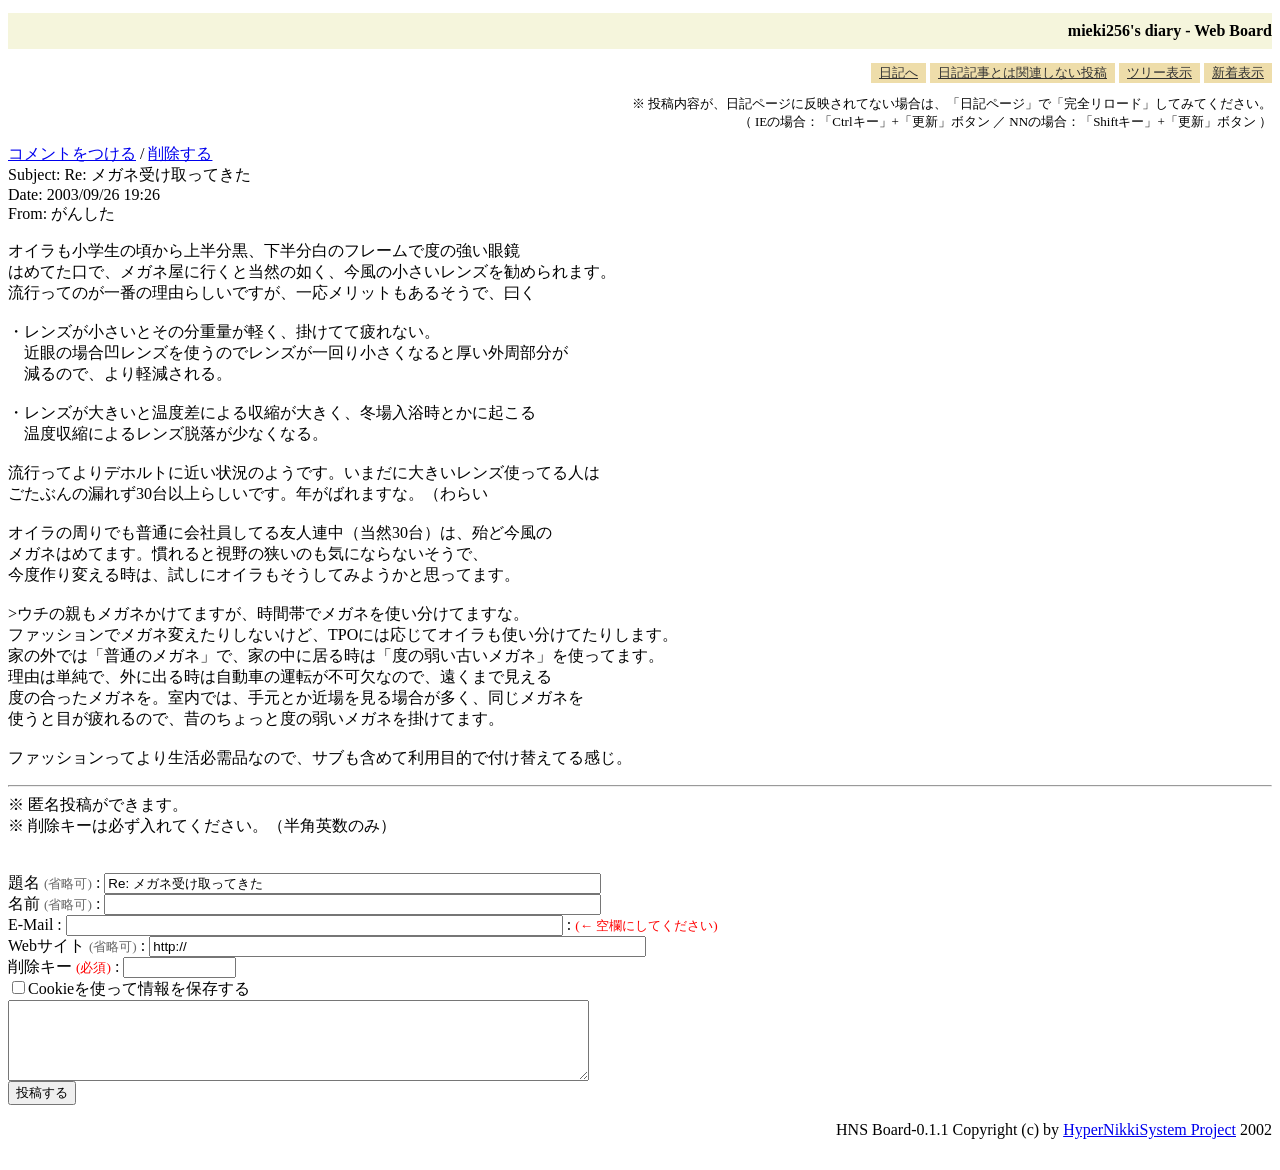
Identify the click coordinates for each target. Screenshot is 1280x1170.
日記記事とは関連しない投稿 (1022, 72)
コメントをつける (72, 153)
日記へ (898, 72)
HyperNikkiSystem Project (1149, 1144)
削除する (180, 153)
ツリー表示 (1159, 72)
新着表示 (1238, 72)
